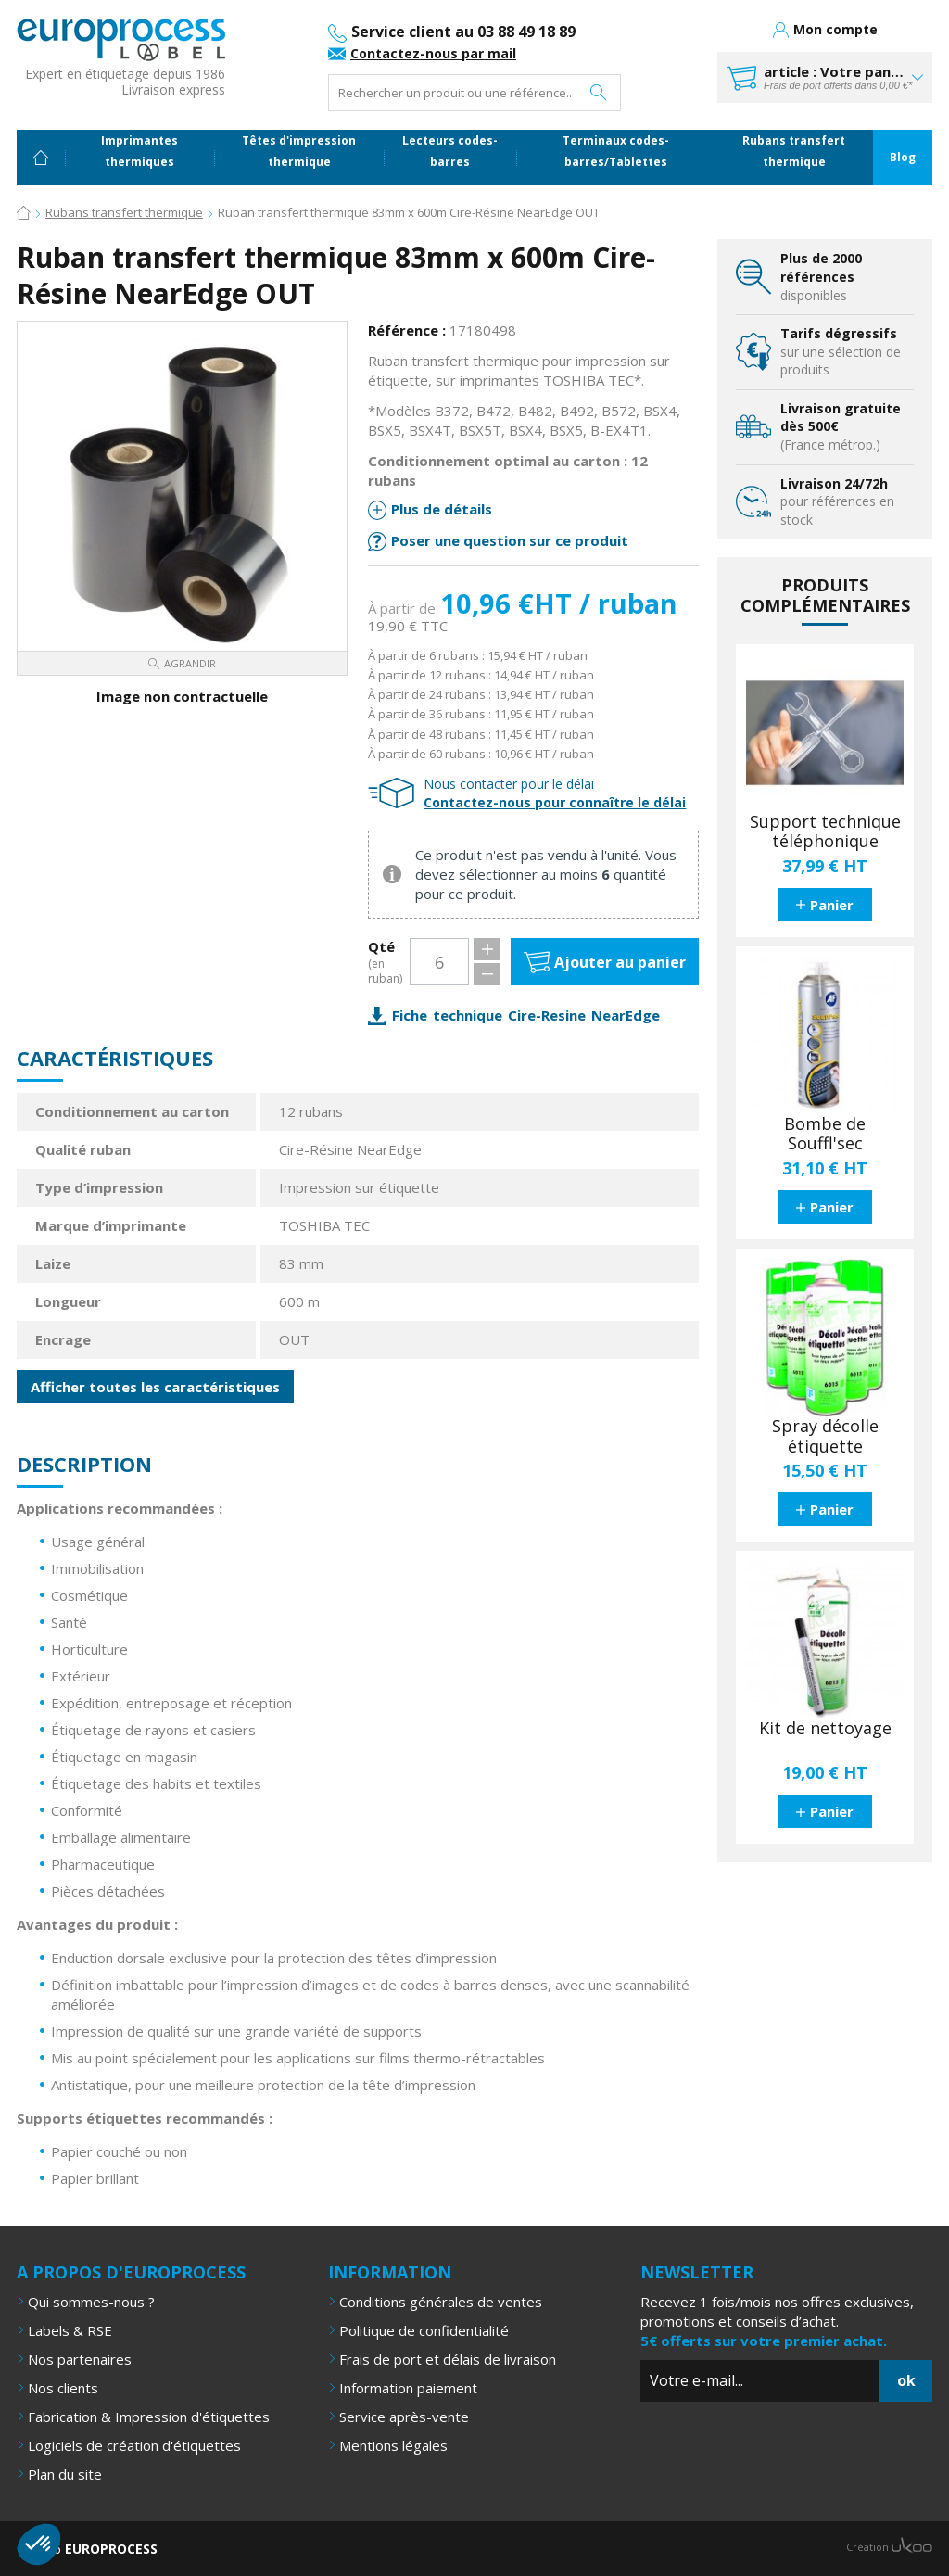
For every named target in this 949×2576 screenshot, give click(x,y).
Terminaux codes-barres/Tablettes (616, 151)
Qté (386, 962)
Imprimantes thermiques (139, 151)
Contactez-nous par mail (433, 53)
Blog (903, 157)
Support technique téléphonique (825, 832)
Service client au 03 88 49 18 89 (463, 31)
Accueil (41, 157)
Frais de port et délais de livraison (447, 2359)
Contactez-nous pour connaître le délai (555, 802)
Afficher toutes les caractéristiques (155, 1386)
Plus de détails (441, 509)
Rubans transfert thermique (793, 151)
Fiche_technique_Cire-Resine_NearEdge (526, 1015)
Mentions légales (393, 2445)
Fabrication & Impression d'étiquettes (149, 2416)
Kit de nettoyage (825, 1729)
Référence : (407, 330)
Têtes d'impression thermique (299, 151)
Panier (832, 904)
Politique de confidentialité (424, 2330)
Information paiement (408, 2388)
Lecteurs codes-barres (450, 151)
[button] (39, 2544)
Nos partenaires (80, 2359)
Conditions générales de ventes (440, 2301)
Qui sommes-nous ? (91, 2301)
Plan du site (65, 2474)
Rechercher (599, 92)
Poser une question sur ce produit (509, 540)
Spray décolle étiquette (825, 1436)
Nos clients (63, 2388)
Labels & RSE (70, 2330)
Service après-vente (404, 2416)
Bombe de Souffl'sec (825, 1134)
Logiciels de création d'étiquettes (134, 2445)
